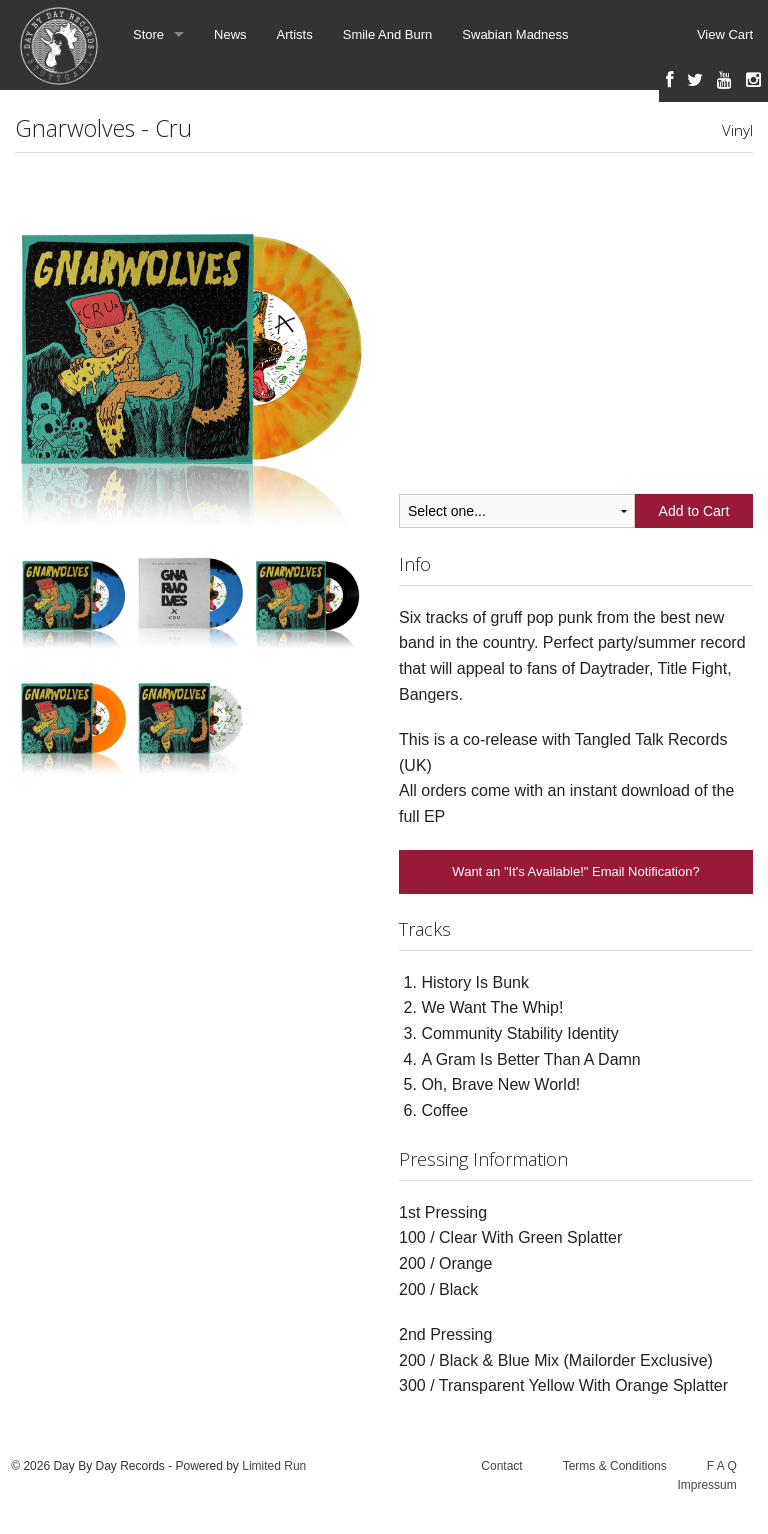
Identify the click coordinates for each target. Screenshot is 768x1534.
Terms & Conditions (615, 1466)
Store (148, 34)
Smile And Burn (388, 34)
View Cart (725, 34)
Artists (295, 34)
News (230, 34)
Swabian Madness (515, 34)
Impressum (706, 1485)
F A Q (722, 1466)
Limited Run (274, 1466)
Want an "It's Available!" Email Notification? (575, 871)
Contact (501, 1466)
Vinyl (737, 130)
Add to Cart (694, 511)
